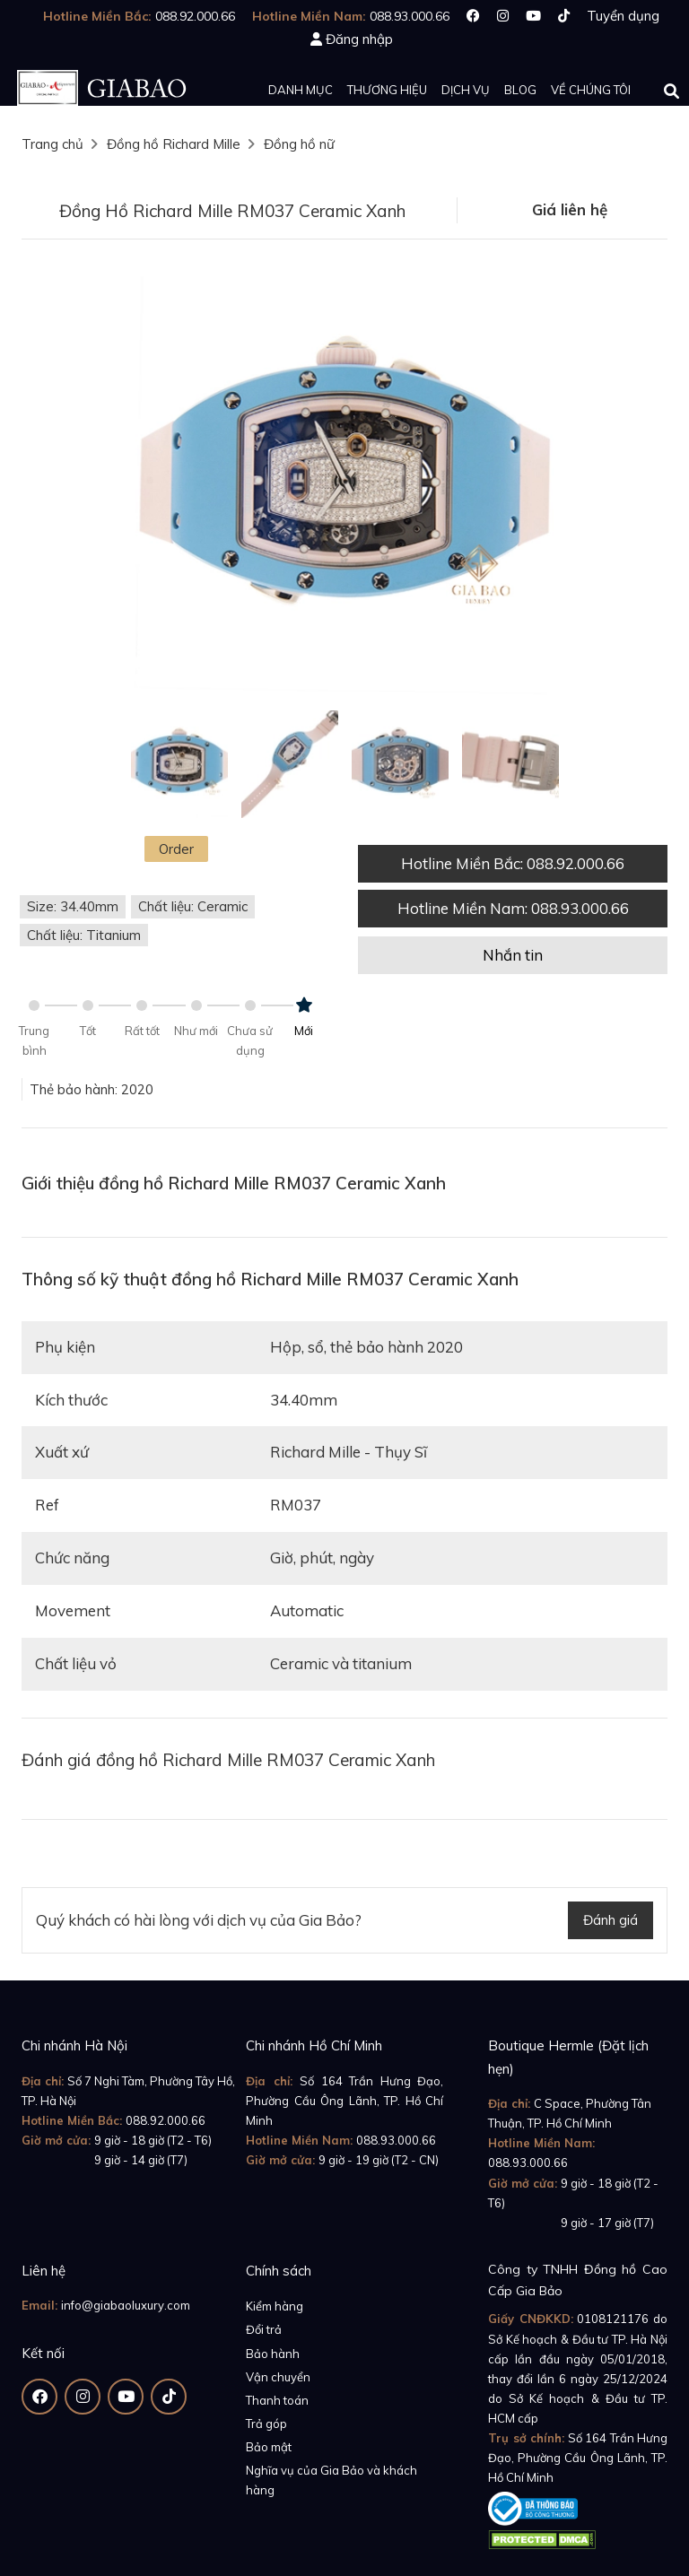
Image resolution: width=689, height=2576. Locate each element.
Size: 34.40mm (72, 906)
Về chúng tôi (591, 90)
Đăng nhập (359, 39)
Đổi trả (264, 2329)
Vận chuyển (278, 2377)
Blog (520, 90)
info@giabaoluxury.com (125, 2305)
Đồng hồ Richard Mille (173, 143)
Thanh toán (277, 2400)
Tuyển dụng (623, 15)
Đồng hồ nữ (299, 143)
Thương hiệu (387, 90)
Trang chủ (52, 143)
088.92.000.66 (165, 2120)
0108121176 (613, 2318)
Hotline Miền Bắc (512, 863)
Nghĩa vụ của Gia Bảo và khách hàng (331, 2480)
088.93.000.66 (396, 2140)
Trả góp (266, 2423)
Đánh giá (610, 1919)
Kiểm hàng (274, 2306)
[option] (344, 481)
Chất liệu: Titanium (84, 935)
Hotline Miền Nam (513, 908)
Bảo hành (273, 2353)
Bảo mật (269, 2447)
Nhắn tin (513, 954)
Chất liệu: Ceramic (193, 906)
